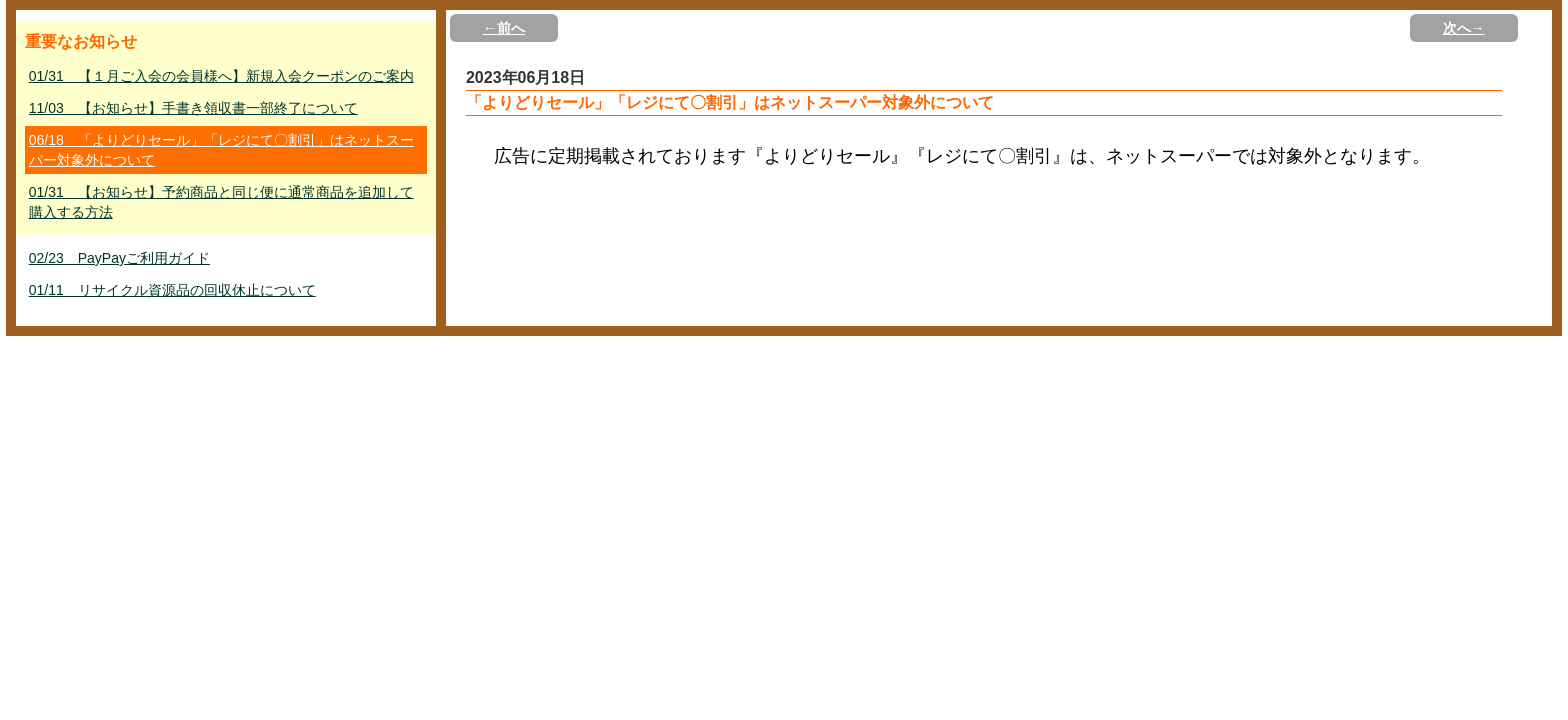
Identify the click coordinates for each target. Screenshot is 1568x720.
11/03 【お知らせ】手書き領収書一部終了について (193, 108)
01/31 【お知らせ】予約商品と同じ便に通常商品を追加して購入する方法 (221, 202)
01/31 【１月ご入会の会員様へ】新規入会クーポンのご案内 (221, 76)
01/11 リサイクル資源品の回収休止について (172, 290)
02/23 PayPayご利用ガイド (119, 258)
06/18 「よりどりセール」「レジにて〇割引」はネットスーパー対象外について (221, 150)
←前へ (504, 28)
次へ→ (1464, 28)
